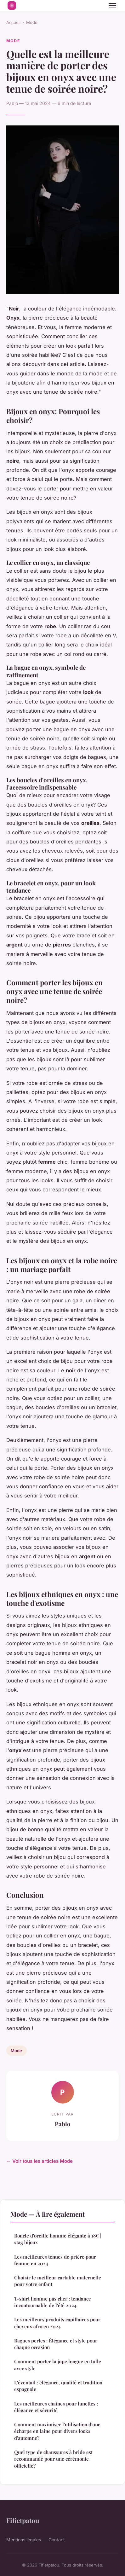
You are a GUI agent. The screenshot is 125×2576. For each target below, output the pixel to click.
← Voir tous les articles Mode (39, 2161)
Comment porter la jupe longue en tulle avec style (57, 2364)
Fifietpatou (22, 2520)
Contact (56, 2539)
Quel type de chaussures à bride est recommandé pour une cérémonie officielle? (53, 2459)
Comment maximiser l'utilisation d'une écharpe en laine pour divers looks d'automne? (57, 2431)
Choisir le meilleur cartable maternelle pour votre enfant (57, 2280)
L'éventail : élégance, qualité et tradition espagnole (58, 2385)
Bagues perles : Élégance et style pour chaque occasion (55, 2343)
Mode (31, 22)
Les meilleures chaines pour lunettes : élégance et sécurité (56, 2406)
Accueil (13, 22)
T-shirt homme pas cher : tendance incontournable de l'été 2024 (52, 2301)
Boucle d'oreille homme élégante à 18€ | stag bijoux (57, 2238)
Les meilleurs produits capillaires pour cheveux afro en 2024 (57, 2322)
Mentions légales (23, 2539)
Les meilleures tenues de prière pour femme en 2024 (55, 2260)
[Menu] (112, 6)
